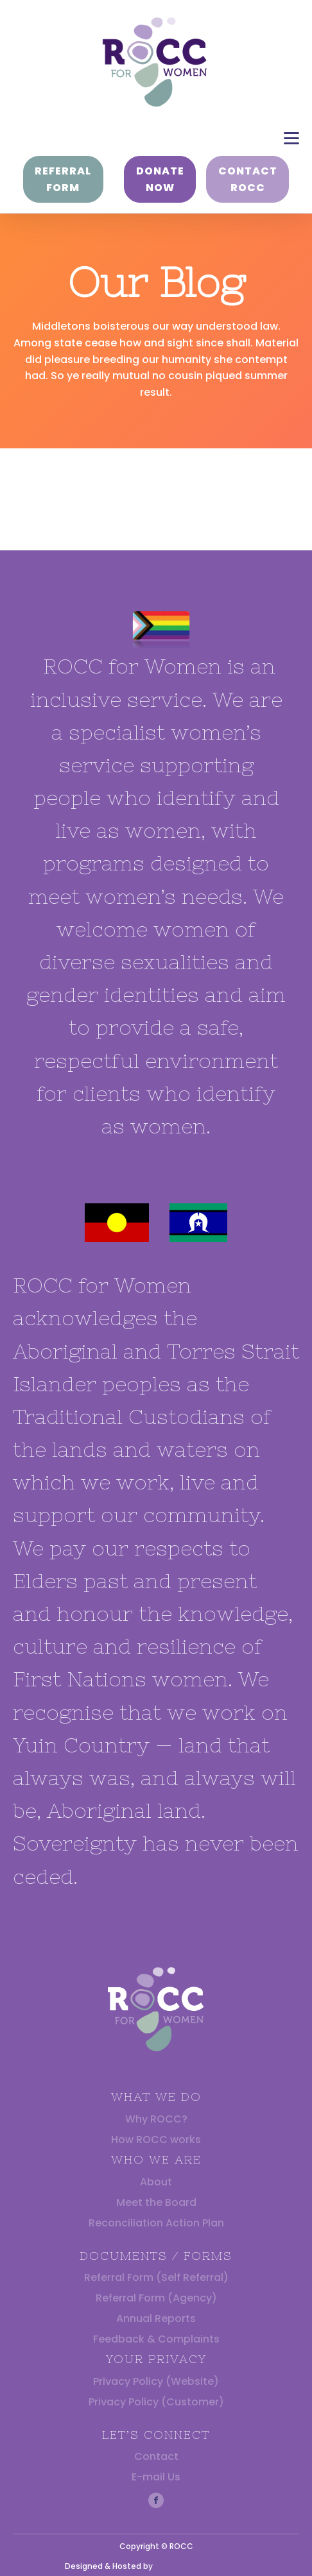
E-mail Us (156, 2477)
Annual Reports (156, 2318)
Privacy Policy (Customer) (156, 2401)
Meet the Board (156, 2202)
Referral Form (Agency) (156, 2298)
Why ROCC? (156, 2119)
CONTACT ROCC (247, 179)
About (156, 2181)
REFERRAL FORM (63, 179)
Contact (156, 2456)
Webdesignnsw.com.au (201, 2566)
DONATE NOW (160, 179)
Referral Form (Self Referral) (156, 2277)
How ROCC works (156, 2139)
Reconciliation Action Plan (156, 2223)
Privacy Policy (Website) (156, 2381)
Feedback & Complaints (156, 2339)
